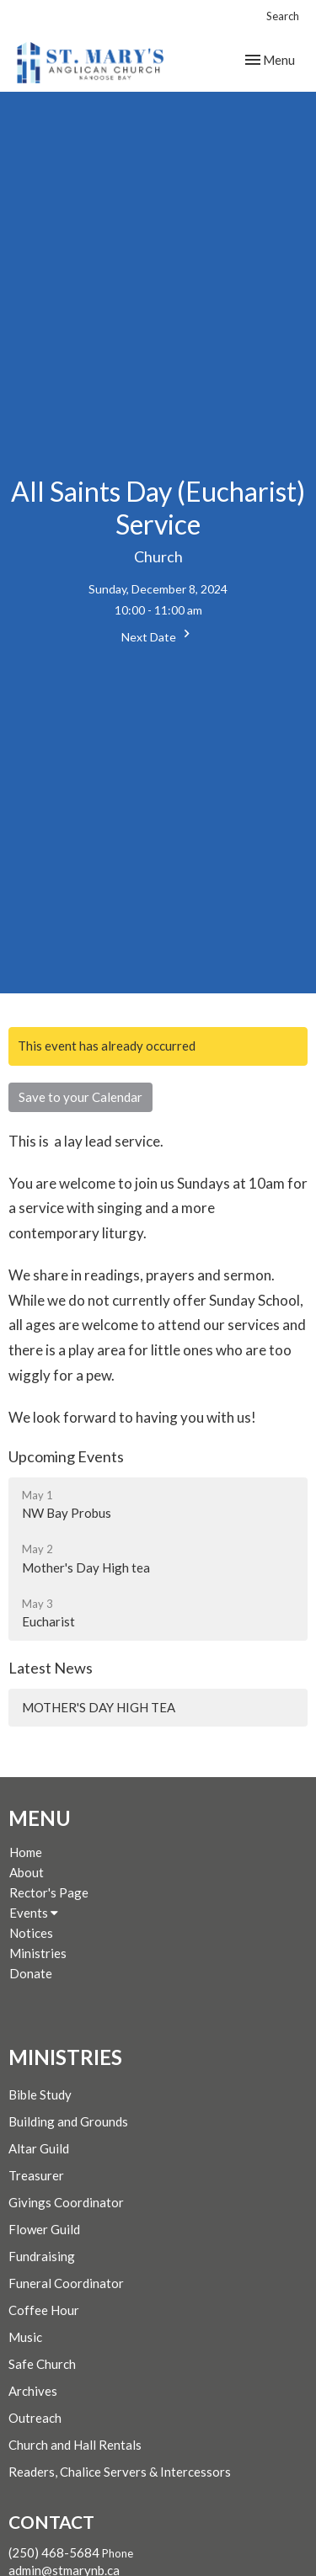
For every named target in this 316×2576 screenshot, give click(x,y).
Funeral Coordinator (66, 2283)
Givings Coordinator (66, 2202)
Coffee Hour (43, 2310)
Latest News (50, 1667)
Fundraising (41, 2256)
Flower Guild (44, 2229)
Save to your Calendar (80, 1096)
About (26, 1872)
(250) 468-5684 (53, 2552)
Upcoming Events (66, 1456)
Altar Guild (38, 2148)
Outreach (35, 2417)
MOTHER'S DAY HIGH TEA (98, 1707)
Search (282, 16)
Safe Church (42, 2363)
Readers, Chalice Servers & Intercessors (119, 2471)
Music (25, 2336)
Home (25, 1852)
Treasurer (36, 2175)
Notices (31, 1932)
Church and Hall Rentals (75, 2444)
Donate (30, 1973)
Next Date (158, 634)
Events (33, 1912)
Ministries (38, 1953)
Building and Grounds (68, 2121)
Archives (32, 2390)
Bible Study (40, 2094)
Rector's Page (48, 1892)
